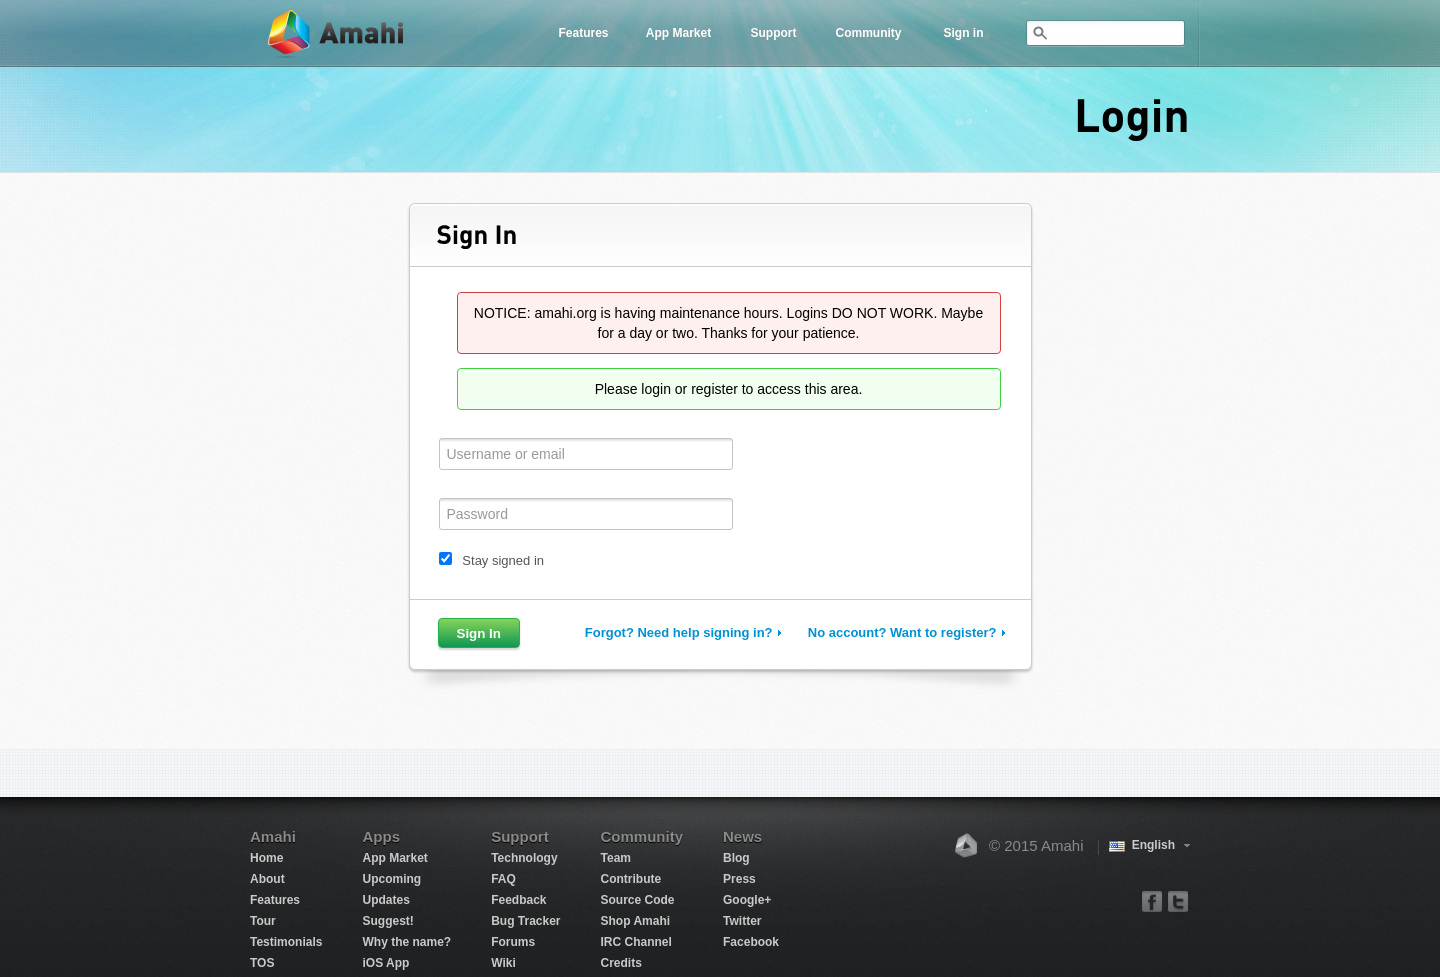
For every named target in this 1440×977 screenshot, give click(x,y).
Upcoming (391, 879)
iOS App (385, 963)
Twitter (742, 921)
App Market (678, 33)
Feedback (518, 900)
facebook (1152, 900)
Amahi (337, 33)
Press (739, 879)
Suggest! (387, 921)
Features (583, 33)
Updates (385, 900)
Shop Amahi (636, 921)
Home (266, 858)
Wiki (503, 963)
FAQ (503, 879)
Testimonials (286, 942)
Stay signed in (503, 560)
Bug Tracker (525, 921)
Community (869, 33)
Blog (736, 858)
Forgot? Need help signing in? (679, 632)
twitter (1177, 900)
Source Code (638, 900)
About (267, 879)
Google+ (747, 900)
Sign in (964, 33)
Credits (621, 963)
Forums (513, 942)
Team (616, 858)
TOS (262, 963)
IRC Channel (636, 942)
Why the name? (406, 942)
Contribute (631, 879)
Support (774, 33)
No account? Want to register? (902, 632)
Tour (263, 921)
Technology (524, 858)
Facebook (751, 942)
